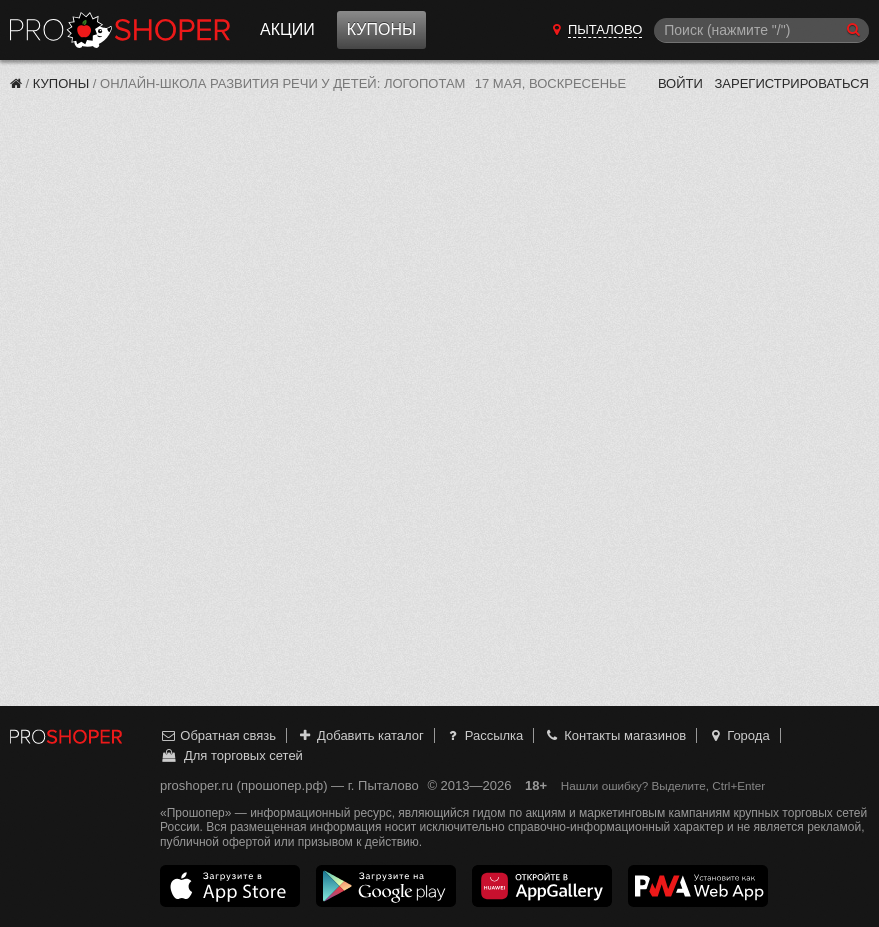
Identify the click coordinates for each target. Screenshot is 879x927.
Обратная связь (218, 735)
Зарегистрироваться (791, 83)
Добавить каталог (360, 735)
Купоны (381, 29)
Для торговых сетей (231, 755)
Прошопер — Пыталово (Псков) (120, 30)
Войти (680, 83)
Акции (287, 29)
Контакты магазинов (615, 735)
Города (738, 735)
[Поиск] (761, 30)
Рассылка (483, 735)
